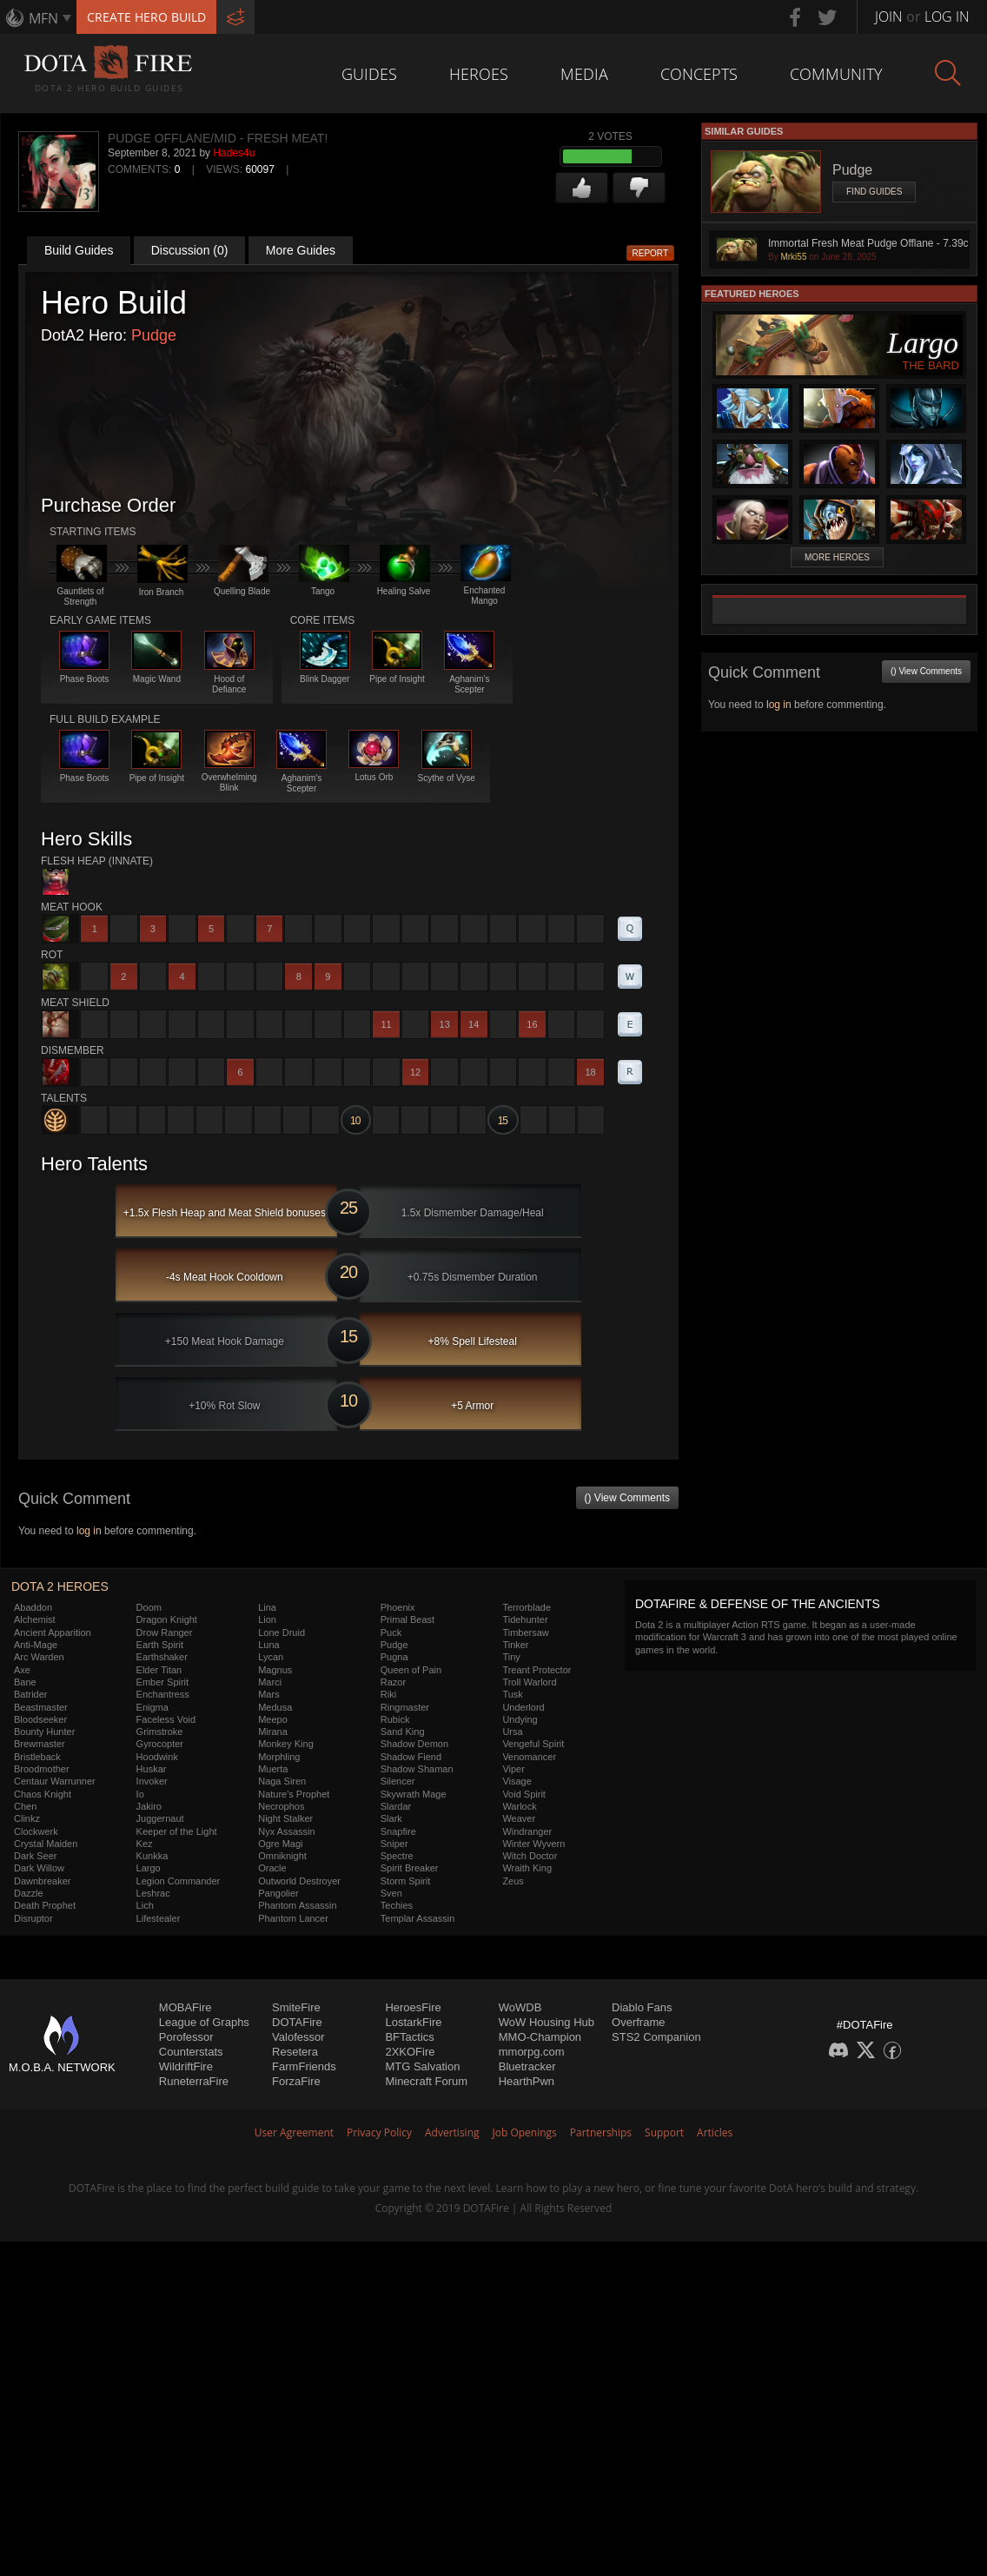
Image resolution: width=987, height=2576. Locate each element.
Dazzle (28, 1893)
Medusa (275, 1707)
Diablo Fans (642, 2007)
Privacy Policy (379, 2132)
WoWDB (520, 2007)
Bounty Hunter (44, 1731)
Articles (714, 2132)
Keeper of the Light (176, 1831)
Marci (270, 1682)
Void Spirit (524, 1794)
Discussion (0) (190, 250)
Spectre (397, 1856)
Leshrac (153, 1893)
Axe (22, 1670)
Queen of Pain (411, 1670)
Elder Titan (159, 1670)
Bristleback (37, 1757)
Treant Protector (536, 1670)
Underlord (523, 1707)
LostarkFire (413, 2022)
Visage (516, 1781)
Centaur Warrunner (55, 1781)
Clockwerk (36, 1831)
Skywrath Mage (414, 1794)
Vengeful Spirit (533, 1743)
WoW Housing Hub (546, 2022)
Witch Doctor (529, 1856)
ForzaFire (296, 2081)
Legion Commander (178, 1881)
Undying (519, 1719)
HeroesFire (413, 2007)
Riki (388, 1694)
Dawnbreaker (42, 1881)
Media (584, 73)
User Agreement (294, 2132)
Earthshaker (162, 1657)
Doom (149, 1607)
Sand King (403, 1731)
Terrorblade (526, 1607)
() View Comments (627, 1498)
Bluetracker (527, 2066)
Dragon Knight (166, 1619)
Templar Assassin (418, 1918)
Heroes (478, 73)
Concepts (699, 73)
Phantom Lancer (293, 1918)
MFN (43, 18)
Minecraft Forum (426, 2081)
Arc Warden (39, 1657)
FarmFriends (304, 2066)
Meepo (273, 1719)
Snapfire (398, 1831)
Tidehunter (524, 1619)
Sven (391, 1893)
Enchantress (162, 1694)
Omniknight (282, 1856)
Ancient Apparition (52, 1632)
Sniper (394, 1843)
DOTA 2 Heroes (60, 1586)
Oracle (272, 1868)
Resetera (295, 2051)
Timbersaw (525, 1632)
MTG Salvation (422, 2066)
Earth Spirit (159, 1644)
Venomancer (529, 1757)
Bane (25, 1682)
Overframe (638, 2022)
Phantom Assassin (297, 1905)
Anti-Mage (35, 1644)
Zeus (512, 1881)
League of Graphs (204, 2022)
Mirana (273, 1731)
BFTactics (409, 2036)
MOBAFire (185, 2007)
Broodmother (42, 1769)
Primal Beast (407, 1619)
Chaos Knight (42, 1794)
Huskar (151, 1769)
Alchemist (35, 1619)
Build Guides (78, 250)
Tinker (515, 1644)
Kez (144, 1843)
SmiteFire (296, 2007)
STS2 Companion (656, 2036)
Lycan (270, 1657)
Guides (369, 73)
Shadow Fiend (411, 1757)
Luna (268, 1644)
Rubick (395, 1719)
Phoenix (398, 1607)
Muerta (273, 1769)
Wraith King (527, 1868)
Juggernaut (160, 1818)
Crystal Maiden (45, 1843)
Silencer (398, 1781)
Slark (391, 1818)
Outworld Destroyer (299, 1881)
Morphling (279, 1757)
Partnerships (601, 2132)
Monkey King (286, 1743)
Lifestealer (158, 1918)
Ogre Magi (280, 1843)
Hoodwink (157, 1757)
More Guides (300, 250)
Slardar (396, 1806)
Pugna (394, 1657)
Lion (267, 1619)
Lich (145, 1905)
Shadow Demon (414, 1743)
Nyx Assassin (286, 1831)
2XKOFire (409, 2051)
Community (836, 73)
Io (140, 1794)
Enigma (152, 1707)
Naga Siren (282, 1781)
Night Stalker (285, 1818)
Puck (391, 1632)
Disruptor (33, 1918)
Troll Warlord (529, 1682)
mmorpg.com (532, 2051)
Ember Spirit (162, 1682)
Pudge (153, 335)
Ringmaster (405, 1707)
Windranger (527, 1831)
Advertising (452, 2132)
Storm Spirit (405, 1881)
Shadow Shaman (417, 1769)
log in (89, 1531)
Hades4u (234, 153)
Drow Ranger (164, 1632)
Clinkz (27, 1818)
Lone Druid (281, 1632)
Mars (268, 1694)
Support (664, 2132)
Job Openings (525, 2132)
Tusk (512, 1694)
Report (651, 253)
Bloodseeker (40, 1719)
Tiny (511, 1657)
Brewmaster (39, 1743)
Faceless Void (165, 1719)
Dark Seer (35, 1856)
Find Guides (874, 191)
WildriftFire (186, 2066)
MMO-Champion (540, 2036)
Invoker (152, 1781)
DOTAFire (297, 2022)
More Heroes (837, 557)
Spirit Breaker (410, 1868)
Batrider (31, 1694)
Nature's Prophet (293, 1794)
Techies (397, 1905)
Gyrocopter (159, 1743)
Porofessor (186, 2036)
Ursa (512, 1731)
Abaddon (33, 1607)
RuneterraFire (194, 2081)
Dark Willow (39, 1868)
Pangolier (278, 1893)
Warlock (519, 1806)
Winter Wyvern (533, 1843)
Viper (513, 1769)
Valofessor (298, 2036)
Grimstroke (159, 1731)
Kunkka (152, 1856)
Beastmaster (41, 1707)
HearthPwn (526, 2081)
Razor (393, 1682)
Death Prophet (45, 1905)
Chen (25, 1806)
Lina (267, 1607)
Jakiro (149, 1806)
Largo (148, 1868)
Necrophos (281, 1806)
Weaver (518, 1818)
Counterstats (191, 2051)
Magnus (275, 1670)
